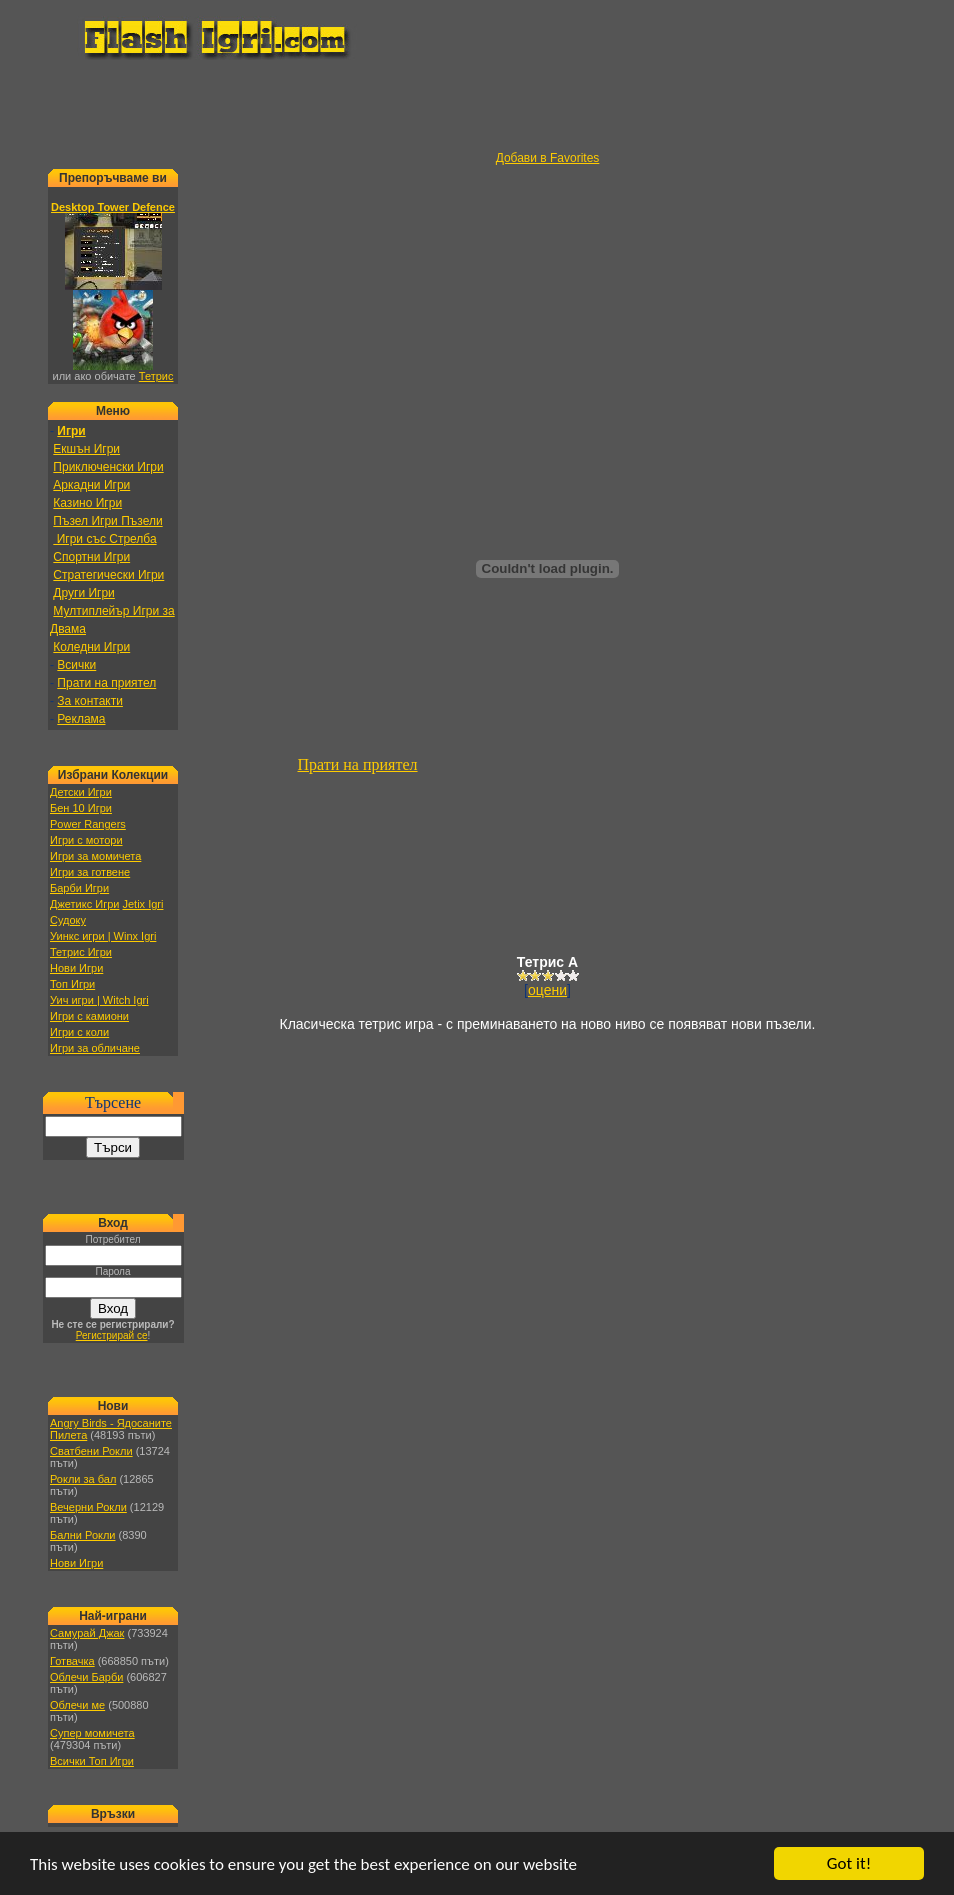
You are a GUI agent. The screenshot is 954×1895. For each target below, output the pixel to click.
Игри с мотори (86, 840)
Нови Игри (76, 968)
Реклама (81, 719)
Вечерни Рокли (88, 1507)
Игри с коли (79, 1032)
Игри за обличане (95, 1048)
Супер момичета (92, 1733)
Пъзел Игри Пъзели (107, 521)
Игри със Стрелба (104, 539)
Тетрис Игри (81, 952)
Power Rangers (88, 824)
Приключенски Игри (108, 467)
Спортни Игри (91, 557)
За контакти (90, 701)
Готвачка (72, 1661)
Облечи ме (77, 1705)
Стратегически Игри (108, 575)
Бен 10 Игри (81, 808)
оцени (547, 990)
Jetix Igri (142, 904)
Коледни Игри (91, 647)
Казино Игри (87, 503)
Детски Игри (81, 792)
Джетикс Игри (84, 904)
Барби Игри (79, 888)
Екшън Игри (86, 449)
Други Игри (83, 593)
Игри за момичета (95, 856)
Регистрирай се (112, 1335)
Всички (76, 665)
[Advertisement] (477, 106)
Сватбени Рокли (91, 1451)
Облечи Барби (86, 1677)
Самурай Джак (87, 1633)
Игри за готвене (90, 872)
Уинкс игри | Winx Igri (103, 936)
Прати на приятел (106, 683)
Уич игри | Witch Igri (99, 1000)
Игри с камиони (89, 1016)
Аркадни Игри (91, 485)
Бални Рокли (83, 1535)
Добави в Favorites (548, 158)
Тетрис (156, 376)
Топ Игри (72, 984)
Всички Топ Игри (92, 1761)
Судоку (68, 920)
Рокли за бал (83, 1479)
